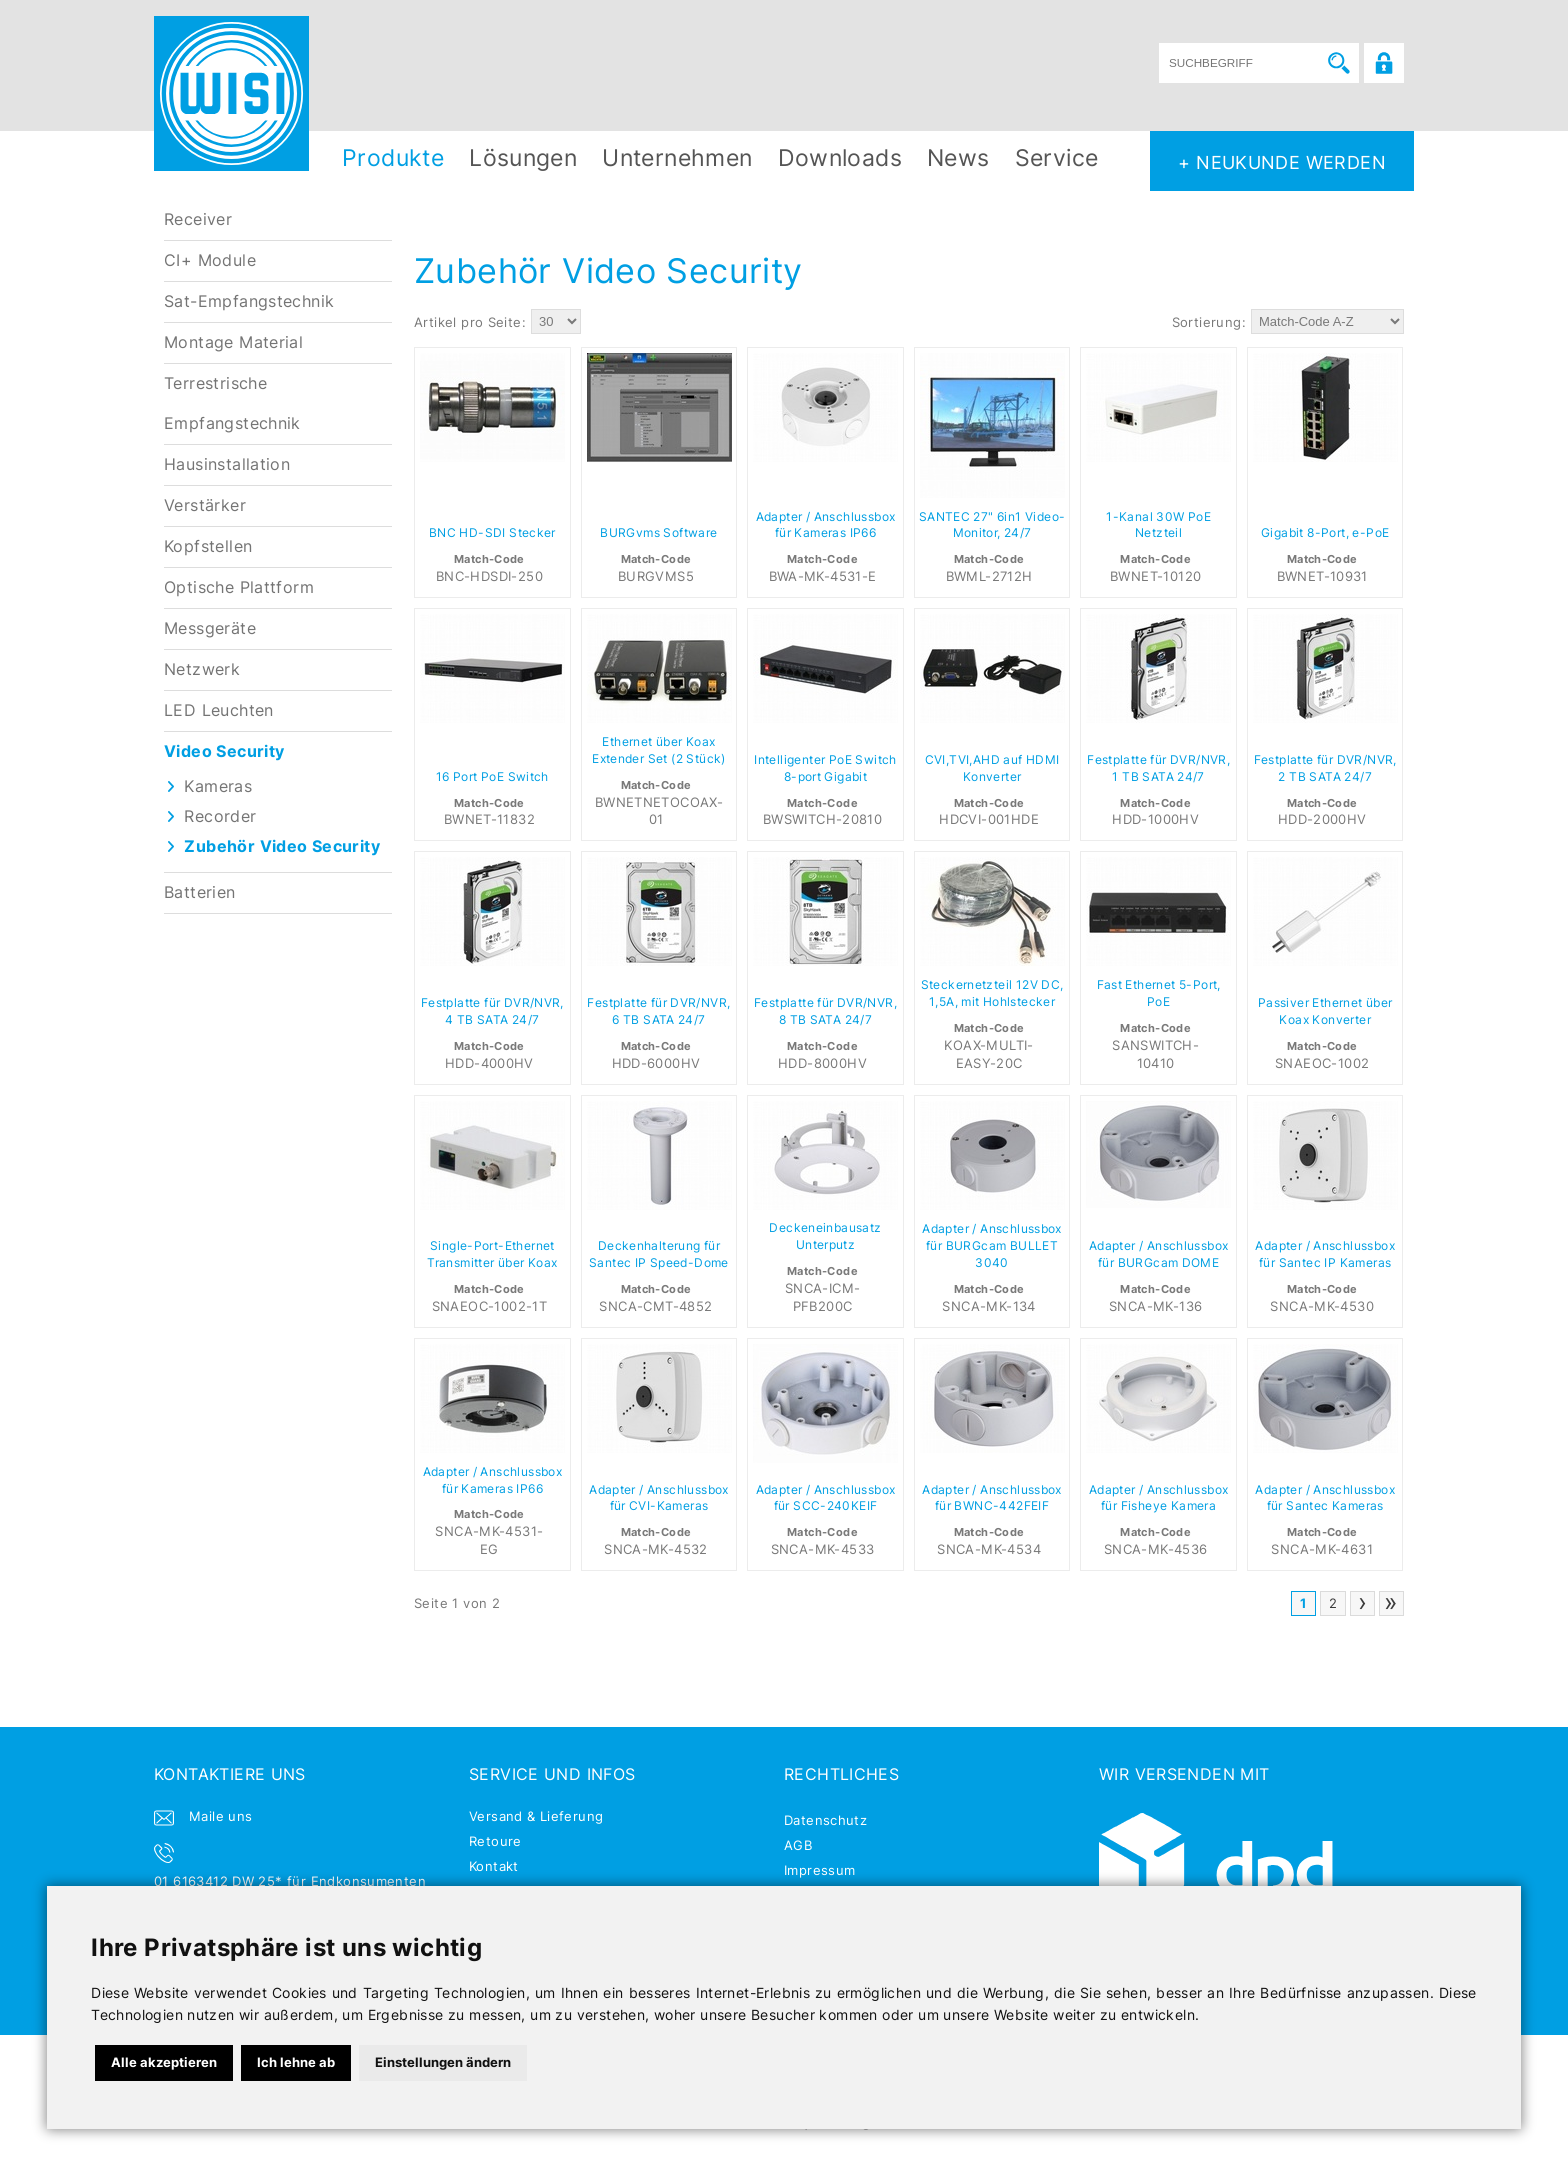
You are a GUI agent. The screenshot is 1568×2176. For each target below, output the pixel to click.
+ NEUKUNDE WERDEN (1282, 162)
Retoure (495, 1841)
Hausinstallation (227, 464)
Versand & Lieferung (536, 1816)
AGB (798, 1845)
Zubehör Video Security (282, 846)
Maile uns (221, 1816)
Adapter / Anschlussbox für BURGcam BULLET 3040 (992, 1246)
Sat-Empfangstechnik (249, 301)
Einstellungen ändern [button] (443, 2062)
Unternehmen (677, 157)
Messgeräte (210, 628)
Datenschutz (825, 1820)
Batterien (200, 892)
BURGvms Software (658, 533)
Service (1057, 157)
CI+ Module (210, 260)
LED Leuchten (219, 710)
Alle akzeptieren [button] (164, 2062)
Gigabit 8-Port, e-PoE (1325, 533)
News (958, 157)
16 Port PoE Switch (492, 777)
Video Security (224, 751)
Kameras (218, 786)
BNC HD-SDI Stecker (492, 533)
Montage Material (233, 342)
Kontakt (494, 1866)
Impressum (820, 1870)
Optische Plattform (239, 587)
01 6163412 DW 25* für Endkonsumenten (290, 1881)
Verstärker (205, 505)
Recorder (220, 816)
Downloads (840, 157)
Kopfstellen (208, 546)
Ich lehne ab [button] (296, 2062)
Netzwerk (202, 669)
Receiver (198, 219)
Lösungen (523, 157)
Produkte (393, 157)
